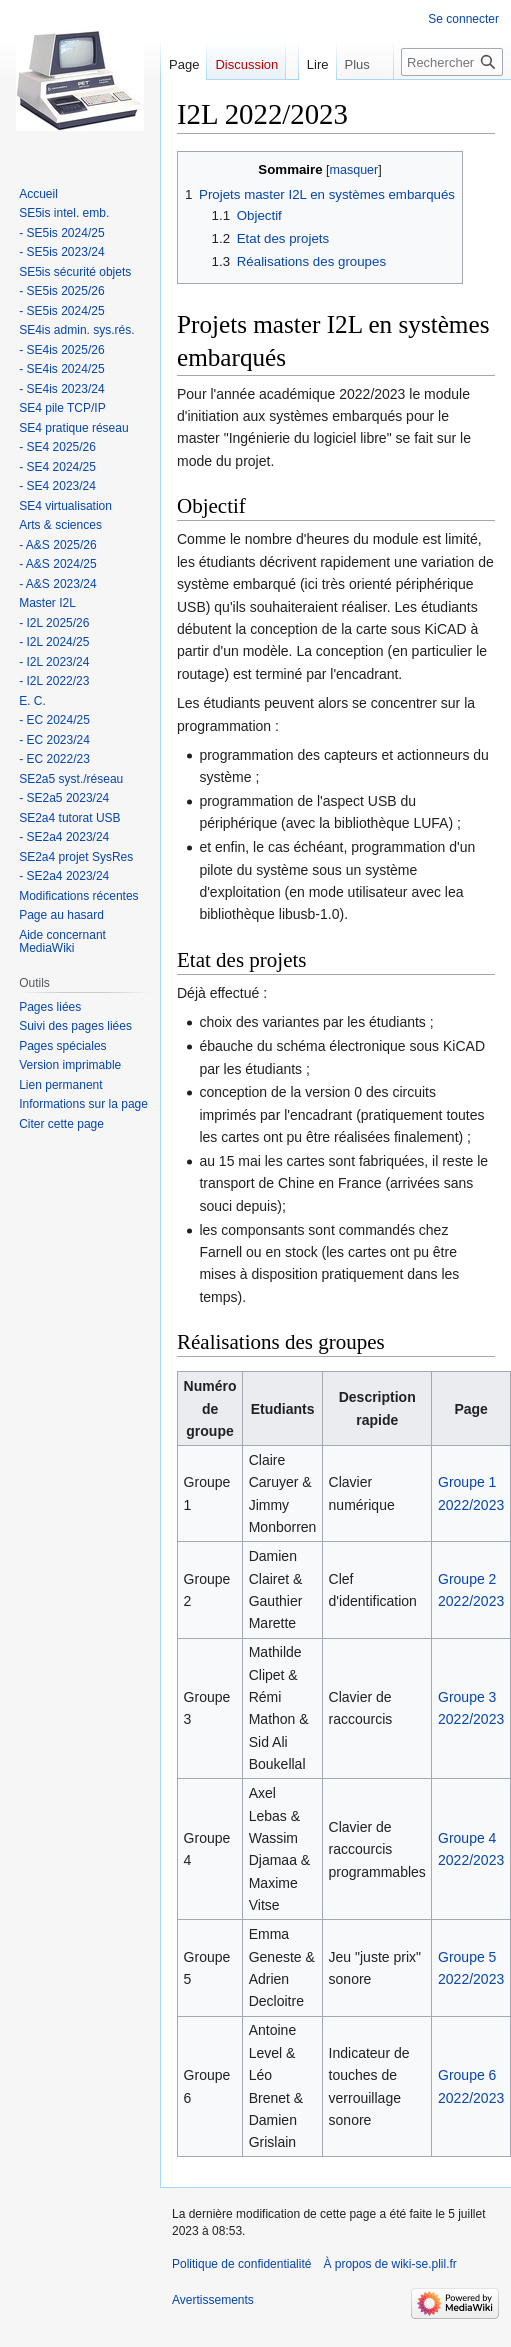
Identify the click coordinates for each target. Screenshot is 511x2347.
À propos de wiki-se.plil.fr (389, 2264)
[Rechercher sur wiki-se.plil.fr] (452, 102)
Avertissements (213, 2300)
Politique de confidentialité (241, 2264)
